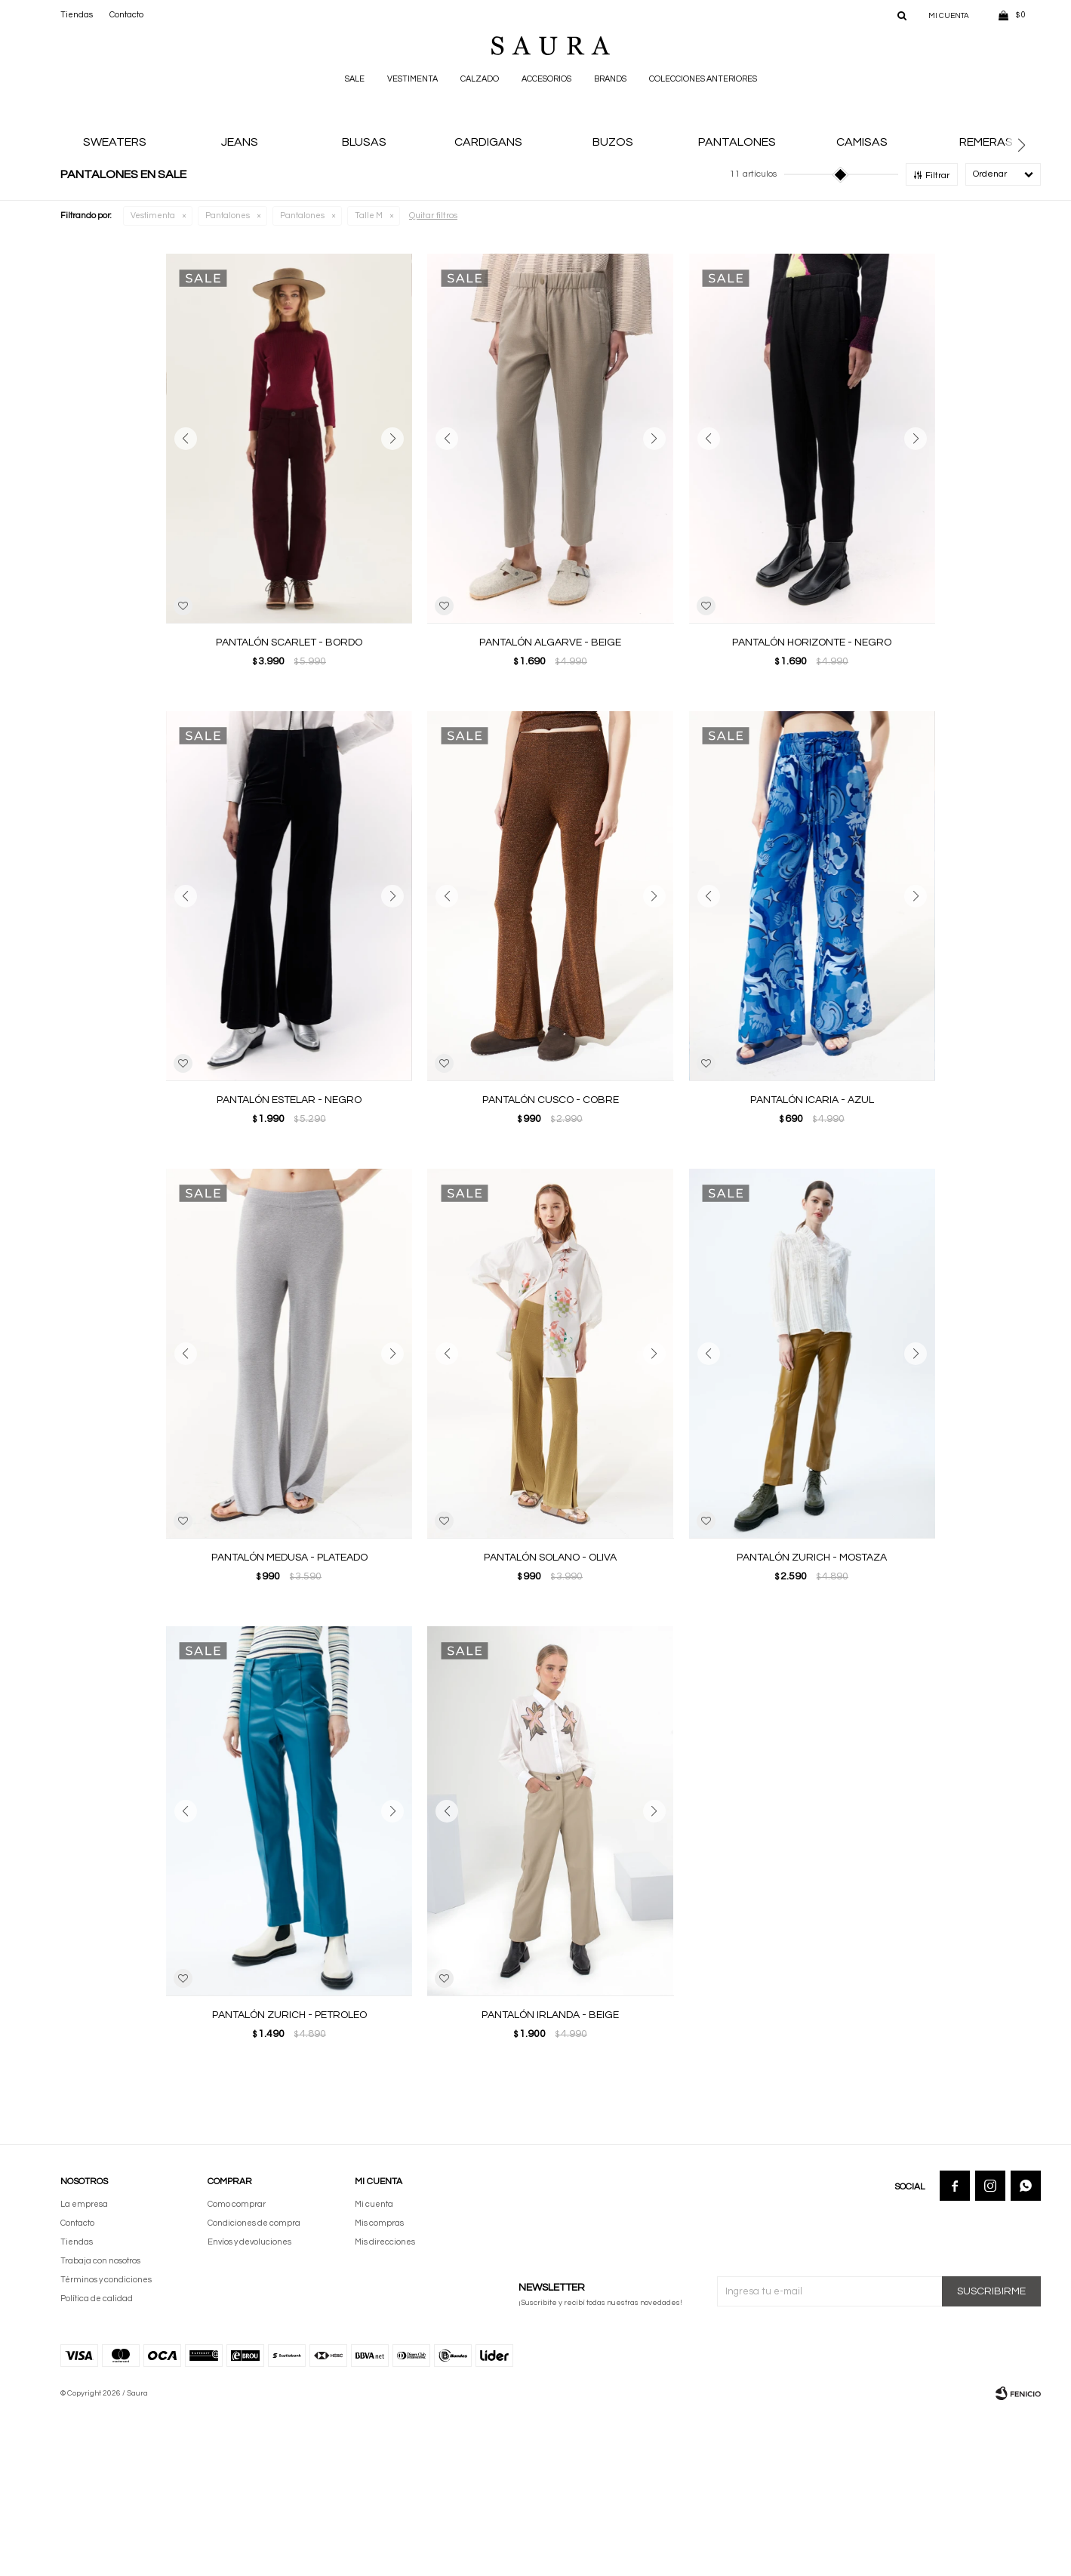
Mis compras (379, 2387)
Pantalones (227, 379)
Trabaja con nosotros (100, 2424)
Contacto (126, 15)
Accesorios (546, 79)
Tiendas (76, 15)
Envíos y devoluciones (249, 2406)
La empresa (84, 2368)
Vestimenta (412, 79)
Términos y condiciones (106, 2443)
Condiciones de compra (254, 2387)
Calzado (479, 79)
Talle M (369, 379)
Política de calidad (96, 2462)
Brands (610, 79)
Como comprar (237, 2368)
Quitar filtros (433, 379)
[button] (1027, 228)
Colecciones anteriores (703, 79)
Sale (355, 79)
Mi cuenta (374, 2368)
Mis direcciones (385, 2406)
